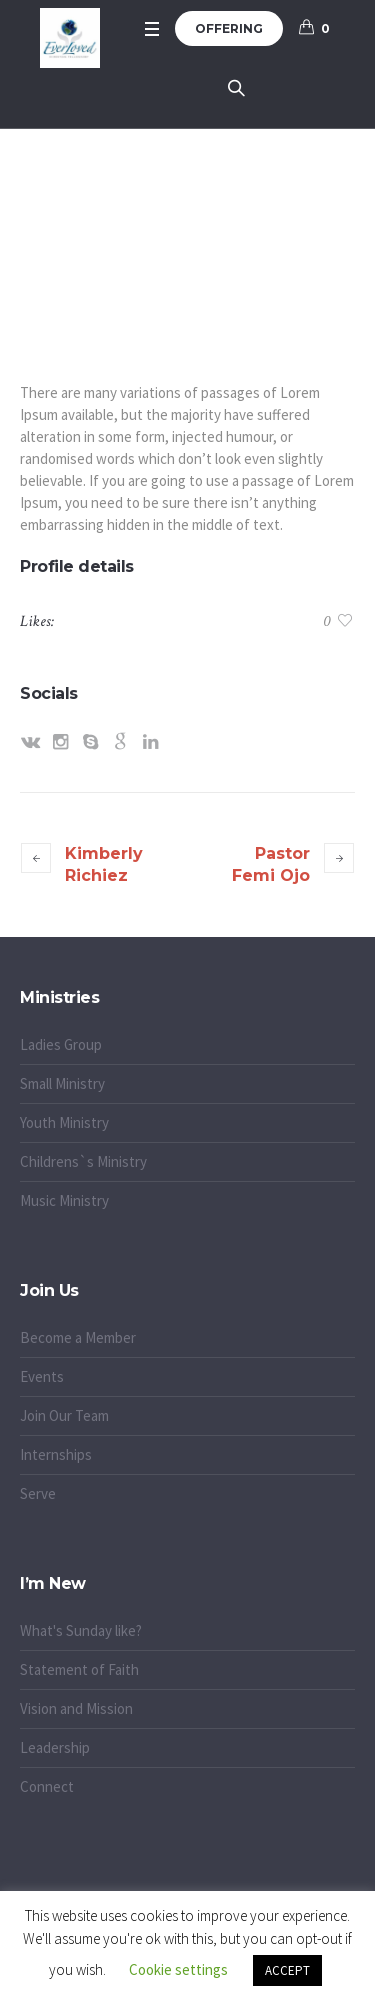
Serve (38, 1493)
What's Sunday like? (81, 1630)
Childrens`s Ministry (83, 1161)
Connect (47, 1786)
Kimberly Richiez (104, 864)
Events (42, 1376)
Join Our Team (64, 1415)
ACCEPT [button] (287, 1970)
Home (133, 218)
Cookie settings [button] (178, 1969)
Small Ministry (62, 1083)
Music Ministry (64, 1200)
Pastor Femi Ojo (271, 864)
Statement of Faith (79, 1669)
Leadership (55, 1747)
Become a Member (78, 1337)
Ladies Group (61, 1044)
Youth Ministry (64, 1122)
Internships (56, 1454)
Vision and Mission (76, 1708)
